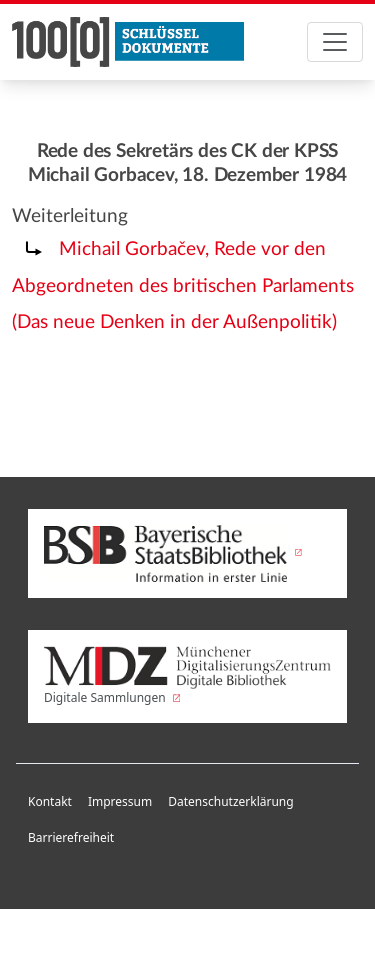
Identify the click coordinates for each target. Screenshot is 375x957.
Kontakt (50, 801)
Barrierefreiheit (71, 837)
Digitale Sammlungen (187, 676)
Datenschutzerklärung (230, 801)
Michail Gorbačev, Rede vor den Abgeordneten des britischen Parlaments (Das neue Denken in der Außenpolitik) (183, 286)
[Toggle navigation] (335, 42)
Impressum (120, 801)
